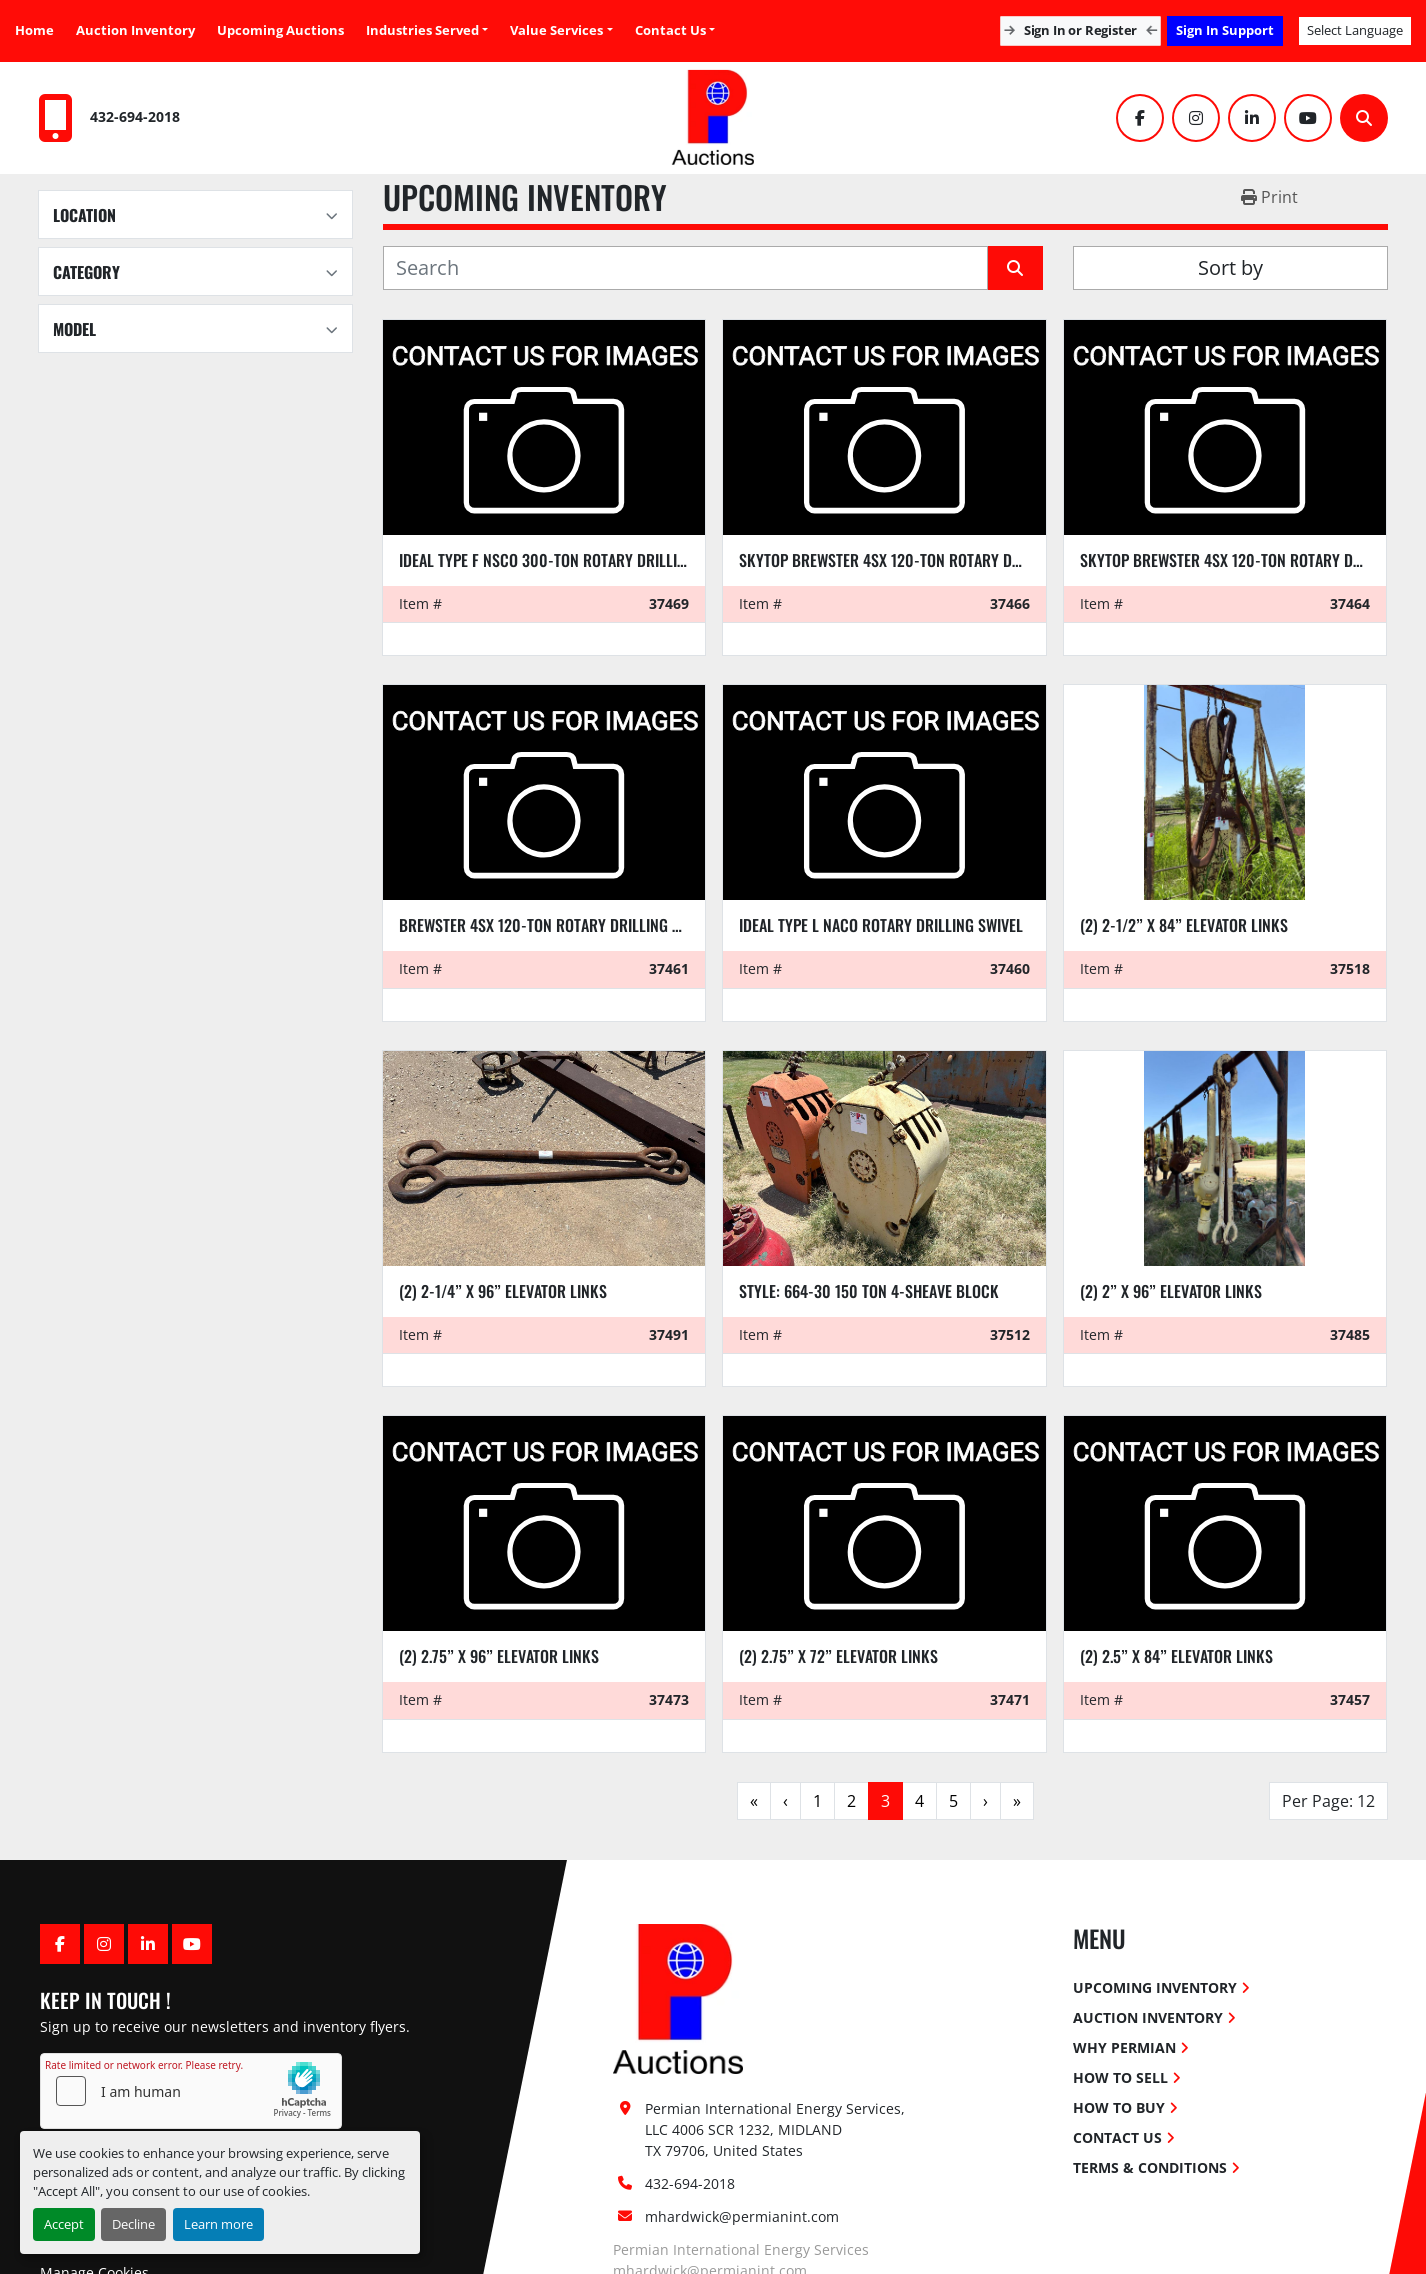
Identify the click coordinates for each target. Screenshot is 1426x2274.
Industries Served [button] (422, 30)
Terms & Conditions (1150, 2167)
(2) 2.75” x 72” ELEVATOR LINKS (838, 1656)
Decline (133, 2224)
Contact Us (670, 30)
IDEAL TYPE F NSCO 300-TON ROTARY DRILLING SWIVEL (571, 560)
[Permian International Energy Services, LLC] (678, 1996)
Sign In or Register (1080, 30)
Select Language (1355, 30)
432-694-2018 (135, 116)
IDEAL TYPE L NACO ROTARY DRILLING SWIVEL (881, 925)
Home (34, 30)
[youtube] (1308, 118)
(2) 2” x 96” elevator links (1171, 1291)
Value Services (556, 30)
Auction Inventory (135, 30)
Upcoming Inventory (1155, 1987)
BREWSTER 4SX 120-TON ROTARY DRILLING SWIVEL (558, 925)
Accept (64, 2224)
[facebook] (1140, 118)
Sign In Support (1225, 30)
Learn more (218, 2224)
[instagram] (1196, 118)
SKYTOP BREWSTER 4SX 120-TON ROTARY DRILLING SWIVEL (924, 560)
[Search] (1364, 118)
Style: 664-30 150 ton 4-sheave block (869, 1291)
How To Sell (1120, 2077)
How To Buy (1119, 2107)
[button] (561, 31)
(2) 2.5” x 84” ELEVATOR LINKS (1176, 1656)
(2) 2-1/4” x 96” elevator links (503, 1291)
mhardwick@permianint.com (742, 2216)
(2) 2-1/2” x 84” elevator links (1184, 925)
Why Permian (1124, 2047)
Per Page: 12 (1328, 1801)
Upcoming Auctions (280, 30)
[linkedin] (1252, 118)
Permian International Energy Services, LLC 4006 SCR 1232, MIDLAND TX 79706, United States (777, 2129)
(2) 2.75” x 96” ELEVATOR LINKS (499, 1656)
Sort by (1230, 267)
